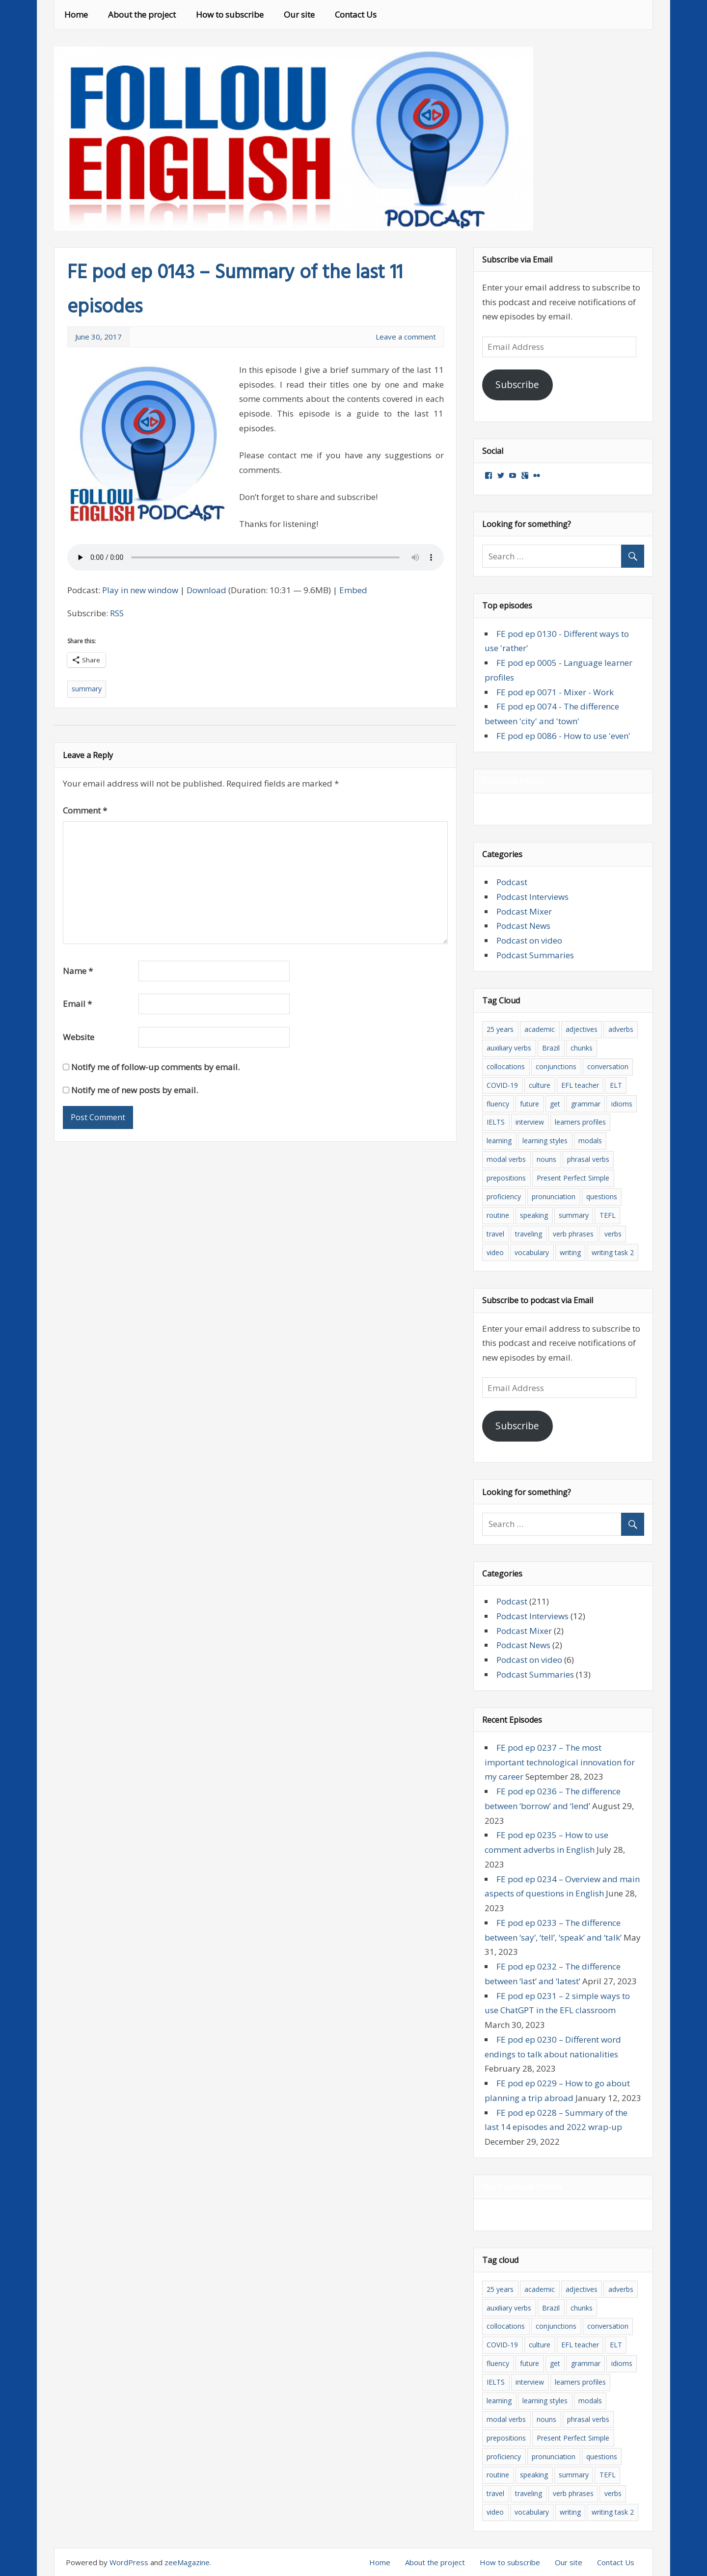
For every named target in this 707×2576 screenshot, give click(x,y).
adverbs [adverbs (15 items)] (620, 1029)
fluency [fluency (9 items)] (498, 1103)
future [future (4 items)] (529, 1103)
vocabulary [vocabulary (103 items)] (532, 1252)
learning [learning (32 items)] (499, 1140)
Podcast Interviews (532, 896)
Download (206, 590)
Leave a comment (406, 337)
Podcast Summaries (535, 955)
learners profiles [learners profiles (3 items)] (580, 1122)
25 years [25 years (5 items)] (500, 1029)
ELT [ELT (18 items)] (616, 1085)
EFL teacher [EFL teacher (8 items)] (580, 1085)
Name (78, 970)
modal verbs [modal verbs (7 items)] (506, 1159)
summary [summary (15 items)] (574, 1215)
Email (77, 1003)
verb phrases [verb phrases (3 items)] (573, 1233)
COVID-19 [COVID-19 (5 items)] (502, 1085)
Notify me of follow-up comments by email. (155, 1067)
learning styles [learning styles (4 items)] (545, 1140)
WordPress (128, 2562)
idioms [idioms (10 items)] (621, 1103)
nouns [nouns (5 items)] (546, 1159)
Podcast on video (529, 940)
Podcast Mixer (524, 911)
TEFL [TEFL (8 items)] (607, 1215)
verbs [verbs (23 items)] (613, 1233)
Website (78, 1037)
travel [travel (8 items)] (495, 1233)
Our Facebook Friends (522, 2187)
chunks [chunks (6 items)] (582, 1047)
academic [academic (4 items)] (539, 1029)
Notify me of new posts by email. (134, 1090)
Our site (299, 14)
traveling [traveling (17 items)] (528, 1233)
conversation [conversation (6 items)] (607, 1066)
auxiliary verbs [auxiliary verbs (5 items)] (509, 1047)
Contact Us (356, 14)
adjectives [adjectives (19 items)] (582, 1029)
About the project (142, 14)
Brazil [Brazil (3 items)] (551, 1047)
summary (87, 688)
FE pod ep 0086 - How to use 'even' (563, 735)
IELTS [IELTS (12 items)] (496, 1122)
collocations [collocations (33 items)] (506, 1066)
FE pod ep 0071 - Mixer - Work (555, 692)
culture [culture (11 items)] (539, 1085)
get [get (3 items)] (555, 1103)
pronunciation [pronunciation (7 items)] (553, 1196)
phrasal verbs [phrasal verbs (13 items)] (588, 1159)
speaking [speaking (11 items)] (534, 1215)
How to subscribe (230, 14)
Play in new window (140, 590)
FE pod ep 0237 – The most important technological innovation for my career (560, 1762)
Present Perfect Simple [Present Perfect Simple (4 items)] (573, 1178)
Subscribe (517, 384)
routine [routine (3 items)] (498, 1215)
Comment (85, 810)
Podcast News (523, 925)
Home (76, 14)
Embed (353, 590)
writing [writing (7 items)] (570, 1252)
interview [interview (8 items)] (530, 1122)
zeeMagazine (187, 2562)
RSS (117, 613)
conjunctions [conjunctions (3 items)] (556, 1066)
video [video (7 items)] (495, 1252)
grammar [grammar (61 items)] (585, 1103)
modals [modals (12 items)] (590, 1140)
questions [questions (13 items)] (601, 1196)
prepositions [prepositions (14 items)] (506, 1178)
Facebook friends (513, 781)
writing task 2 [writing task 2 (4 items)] (613, 1252)
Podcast (511, 882)
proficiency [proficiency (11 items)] (504, 1196)
